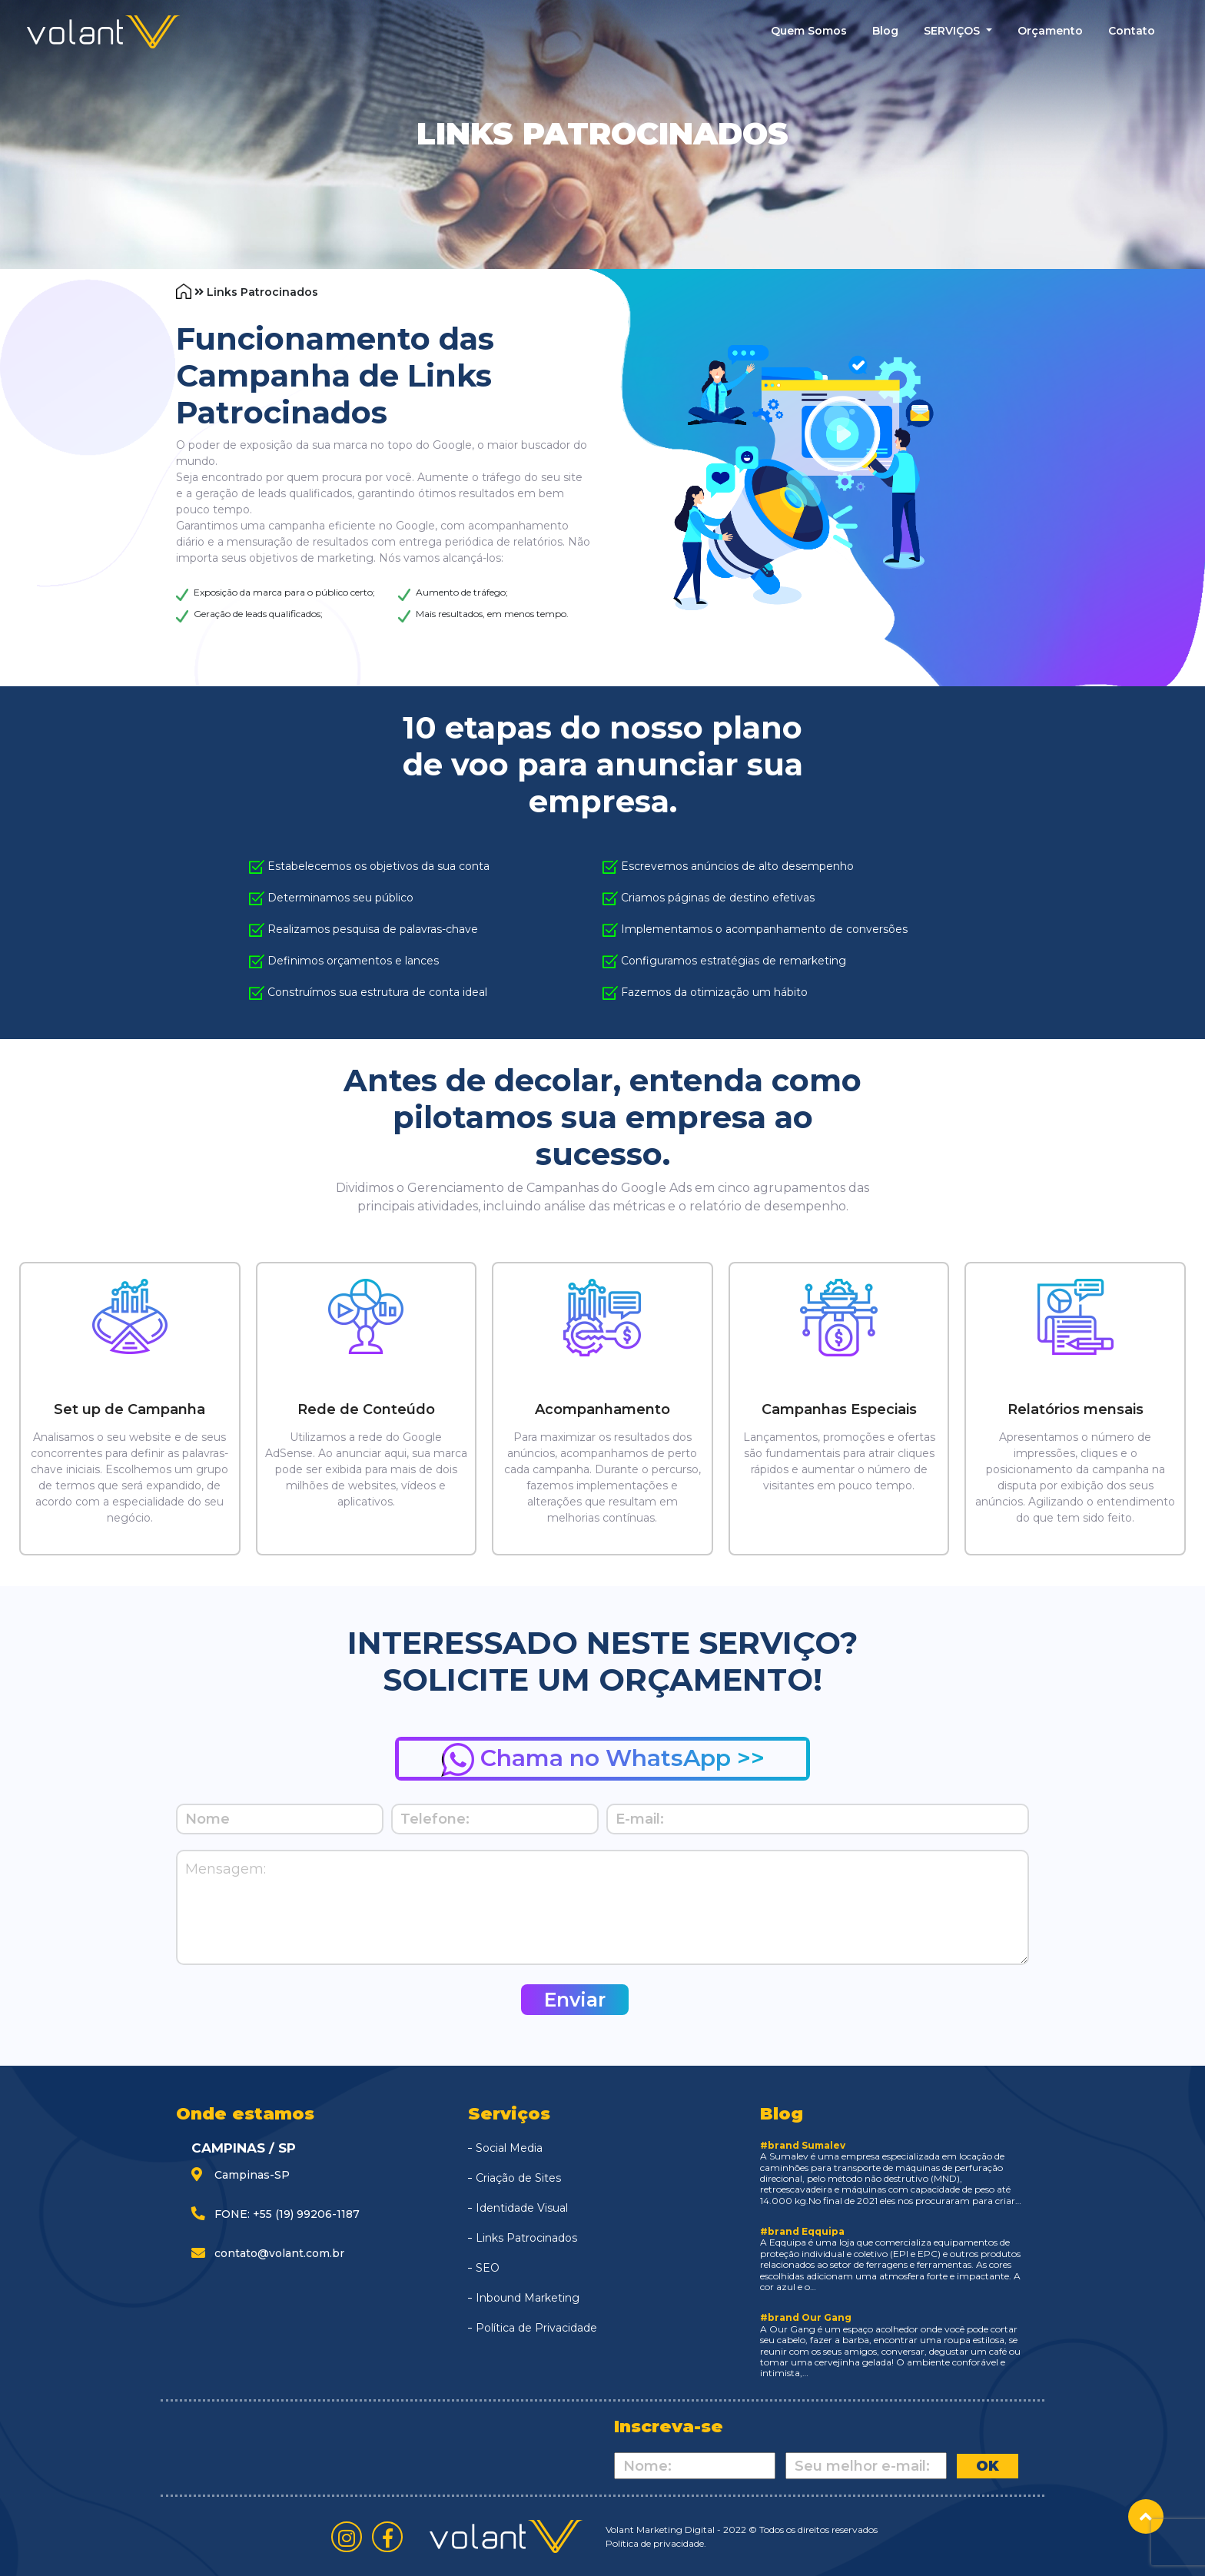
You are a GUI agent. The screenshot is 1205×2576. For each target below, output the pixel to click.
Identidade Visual (522, 2208)
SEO (488, 2268)
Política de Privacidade (536, 2328)
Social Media (509, 2148)
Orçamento (1050, 31)
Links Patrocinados (526, 2238)
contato (1131, 31)
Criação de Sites (518, 2178)
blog (885, 31)
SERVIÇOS (953, 31)
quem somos (809, 31)
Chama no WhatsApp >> (603, 1760)
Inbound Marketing (527, 2298)
